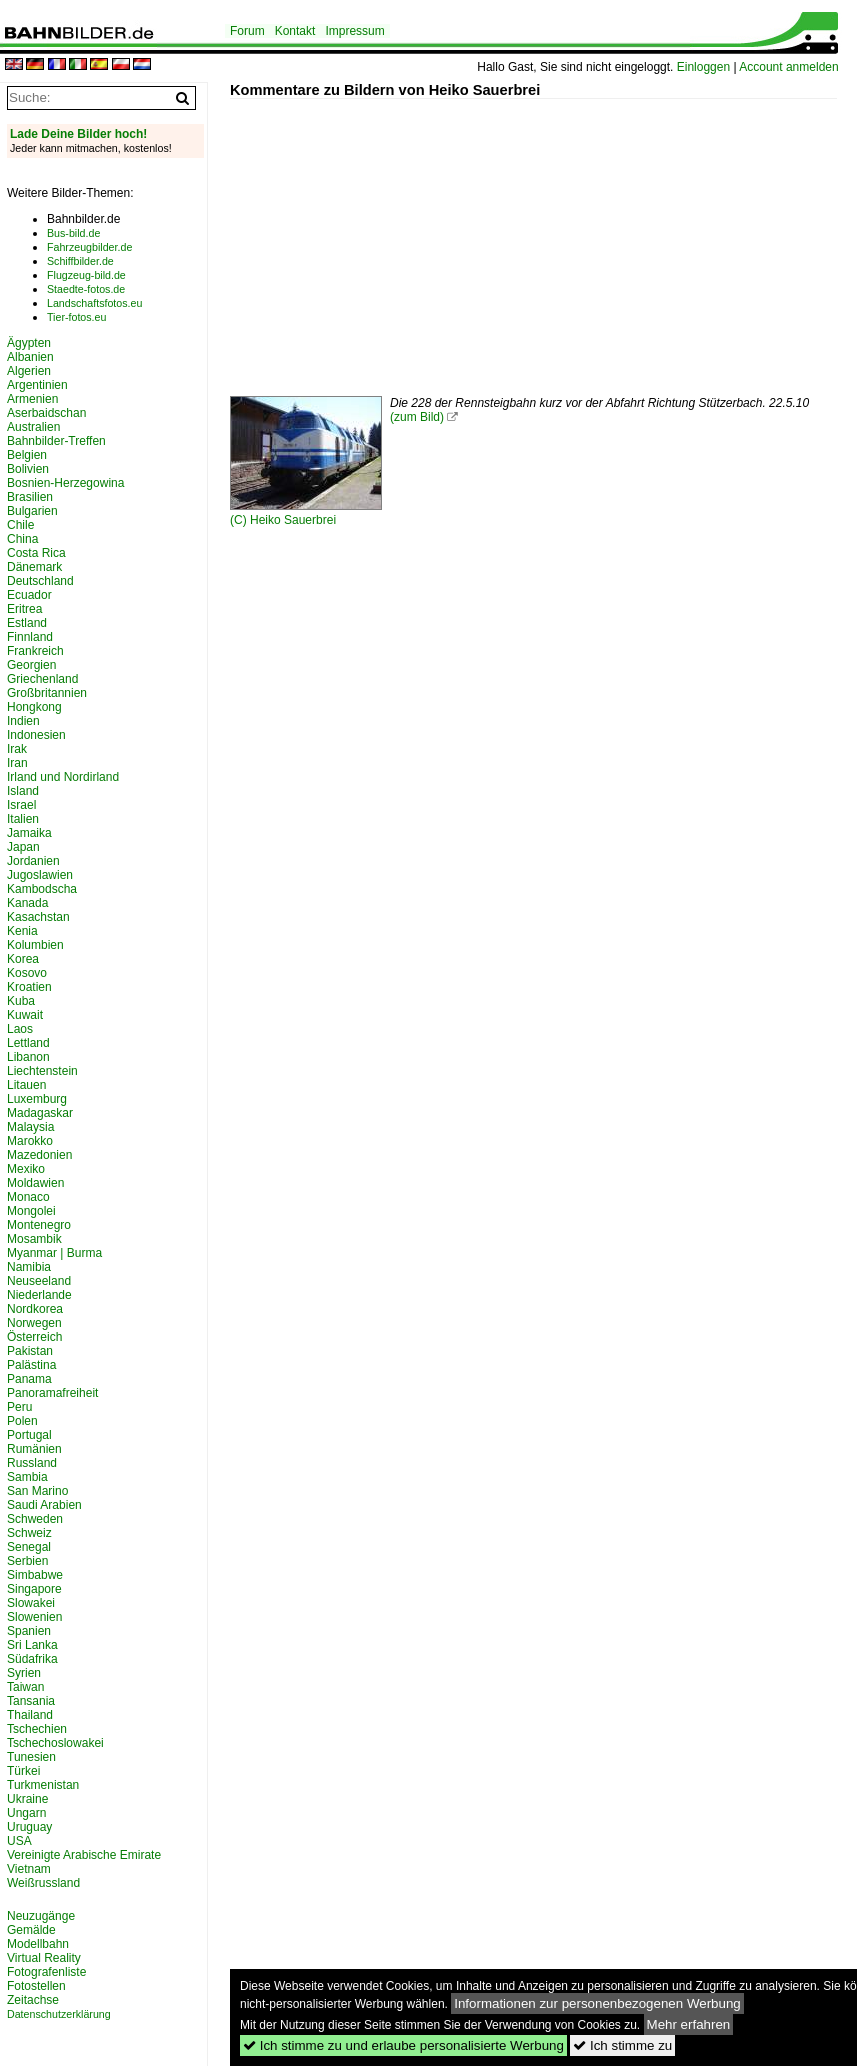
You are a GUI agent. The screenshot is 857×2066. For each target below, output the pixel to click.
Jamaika (29, 833)
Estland (27, 623)
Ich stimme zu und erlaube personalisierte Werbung (403, 2045)
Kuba (21, 1001)
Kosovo (27, 973)
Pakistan (30, 1351)
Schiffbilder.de (80, 261)
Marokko (30, 1141)
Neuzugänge (41, 1916)
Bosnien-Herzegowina (65, 483)
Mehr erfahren (689, 2024)
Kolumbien (35, 945)
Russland (32, 1463)
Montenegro (39, 1225)
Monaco (28, 1197)
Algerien (29, 371)
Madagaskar (40, 1113)
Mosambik (34, 1239)
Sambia (27, 1477)
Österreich (34, 1337)
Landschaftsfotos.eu (94, 303)
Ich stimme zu (622, 2045)
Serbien (27, 1561)
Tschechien (37, 1729)
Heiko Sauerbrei (293, 520)
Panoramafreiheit (52, 1393)
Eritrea (24, 609)
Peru (19, 1407)
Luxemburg (37, 1099)
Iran (17, 763)
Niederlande (39, 1295)
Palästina (31, 1365)
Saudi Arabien (44, 1505)
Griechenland (42, 679)
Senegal (29, 1547)
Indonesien (36, 735)
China (22, 539)
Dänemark (34, 567)
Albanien (30, 357)
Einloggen (703, 67)
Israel (21, 805)
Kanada (27, 903)
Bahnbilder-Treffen (56, 441)
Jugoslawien (40, 875)
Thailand (30, 1715)
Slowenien (34, 1617)
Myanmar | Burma (54, 1253)
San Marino (37, 1491)
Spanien (29, 1631)
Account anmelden (788, 67)
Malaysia (30, 1127)
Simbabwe (35, 1575)
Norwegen (34, 1323)
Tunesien (31, 1757)
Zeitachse (33, 2000)
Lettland (28, 1043)
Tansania (31, 1701)
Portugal (29, 1435)
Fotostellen (36, 1986)
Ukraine (27, 1799)
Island (23, 791)
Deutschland (40, 581)
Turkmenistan (43, 1785)
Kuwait (25, 1015)
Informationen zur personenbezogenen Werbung (597, 2003)
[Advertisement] (543, 239)
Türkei (23, 1771)
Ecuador (29, 595)
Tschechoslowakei (55, 1743)
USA (19, 1841)
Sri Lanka (32, 1645)
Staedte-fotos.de (86, 289)
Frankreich (35, 651)
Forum (247, 31)
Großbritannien (47, 693)
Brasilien (30, 497)
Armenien (32, 399)
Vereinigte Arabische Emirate (84, 1855)
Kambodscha (42, 889)
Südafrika (32, 1659)
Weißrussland (43, 1883)
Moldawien (35, 1183)
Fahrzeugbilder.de (89, 247)
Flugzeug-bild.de (86, 275)
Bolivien (28, 469)
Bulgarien (32, 511)
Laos (20, 1029)
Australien (33, 427)
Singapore (34, 1589)
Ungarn (26, 1813)
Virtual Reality (44, 1958)
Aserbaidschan (46, 413)
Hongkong (34, 707)
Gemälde (31, 1930)
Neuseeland (39, 1281)
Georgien (31, 665)
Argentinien (37, 385)
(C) (240, 520)
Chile (20, 525)
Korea (23, 959)
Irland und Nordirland (63, 777)
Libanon (28, 1057)
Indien (23, 721)
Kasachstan (38, 917)
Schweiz (29, 1533)
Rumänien (34, 1449)
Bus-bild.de (73, 233)
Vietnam (29, 1869)
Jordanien (33, 861)
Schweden (35, 1519)
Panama (29, 1379)
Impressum (354, 31)
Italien (23, 819)
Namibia (29, 1267)
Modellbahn (38, 1944)
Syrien (24, 1673)
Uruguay (29, 1827)
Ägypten (29, 343)
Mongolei (31, 1211)
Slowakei (31, 1603)
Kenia (22, 931)
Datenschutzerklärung (59, 2014)
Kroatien (29, 987)
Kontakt (295, 31)
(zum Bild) (417, 417)
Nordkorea (35, 1309)
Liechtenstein (42, 1071)
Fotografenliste (46, 1972)
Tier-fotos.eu (76, 317)
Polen (22, 1421)
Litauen (26, 1085)
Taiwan (25, 1687)
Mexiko (26, 1169)
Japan (23, 847)
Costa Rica (36, 553)
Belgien (27, 455)
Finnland (30, 637)
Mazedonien (39, 1155)
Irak (17, 749)
